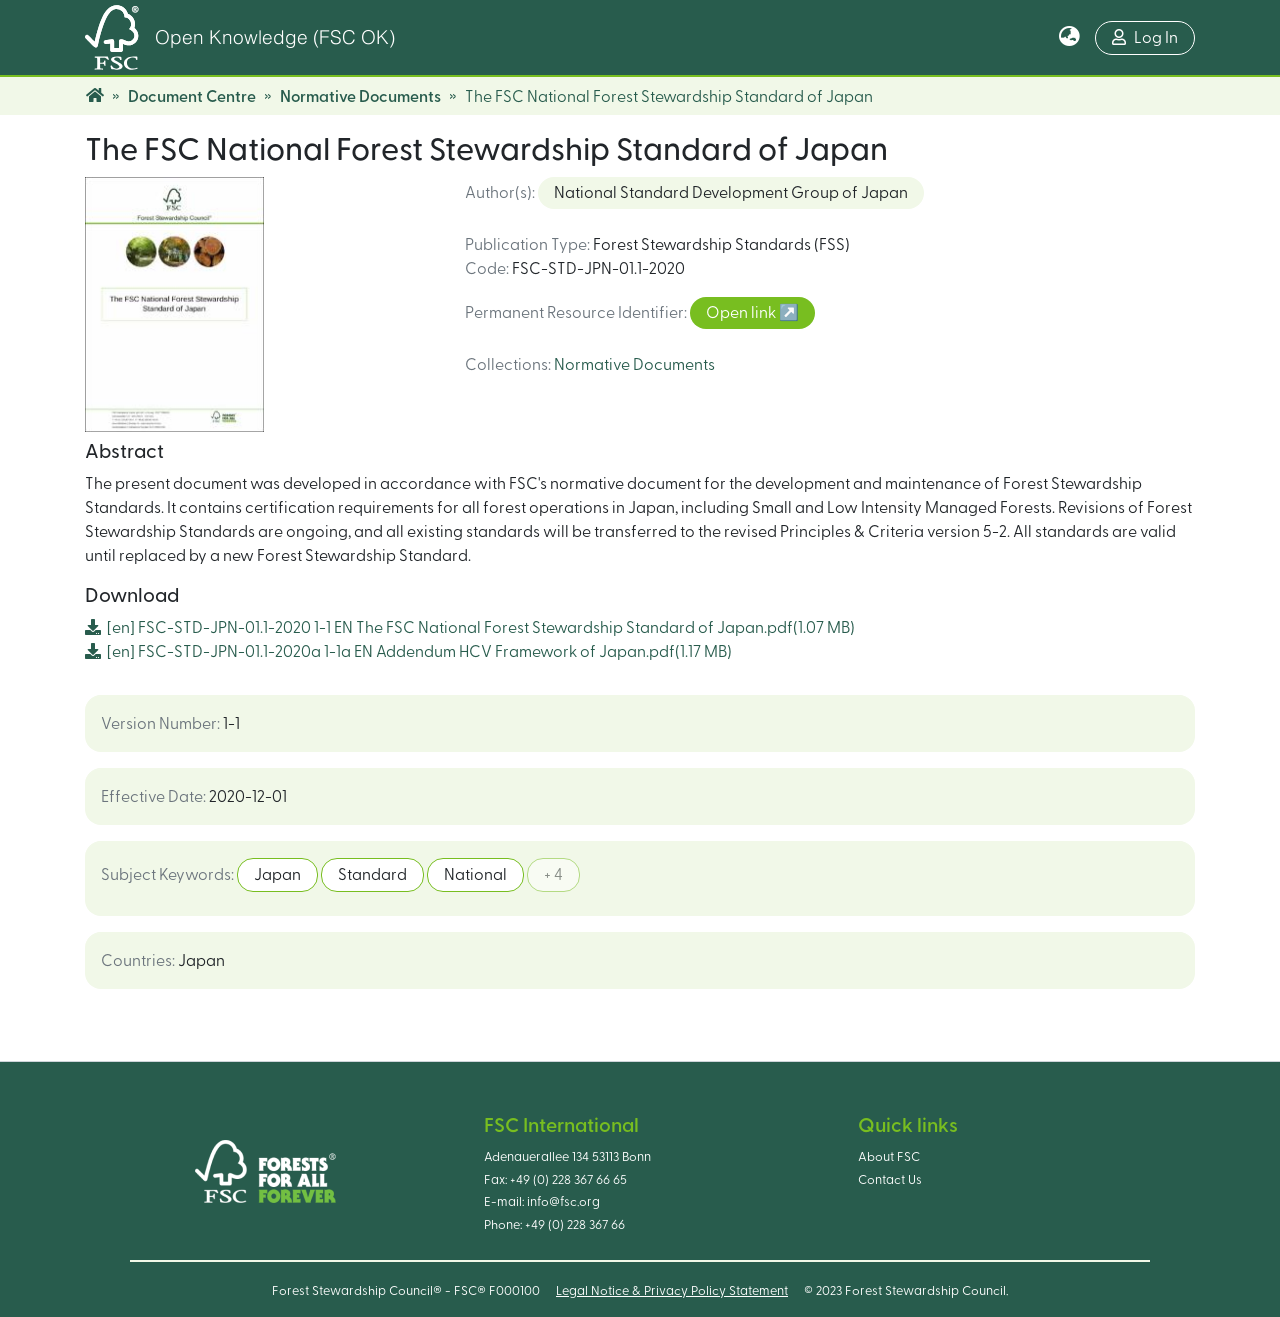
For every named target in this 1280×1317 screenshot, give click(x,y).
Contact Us (890, 1180)
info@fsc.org (563, 1202)
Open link (742, 313)
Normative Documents (360, 97)
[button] (1069, 38)
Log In (1145, 37)
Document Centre (192, 97)
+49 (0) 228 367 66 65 (568, 1180)
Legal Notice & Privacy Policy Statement (672, 1291)
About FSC (889, 1157)
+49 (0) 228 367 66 (575, 1225)
